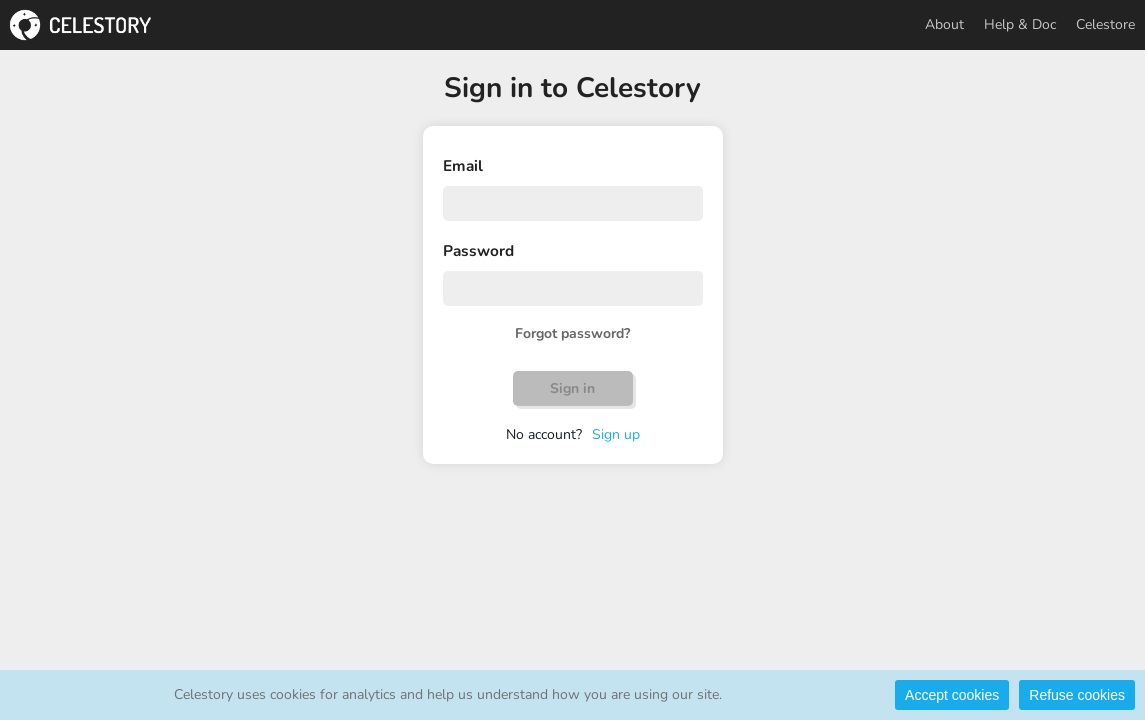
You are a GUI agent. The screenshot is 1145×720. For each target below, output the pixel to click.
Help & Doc (1020, 24)
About (944, 24)
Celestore (1105, 24)
